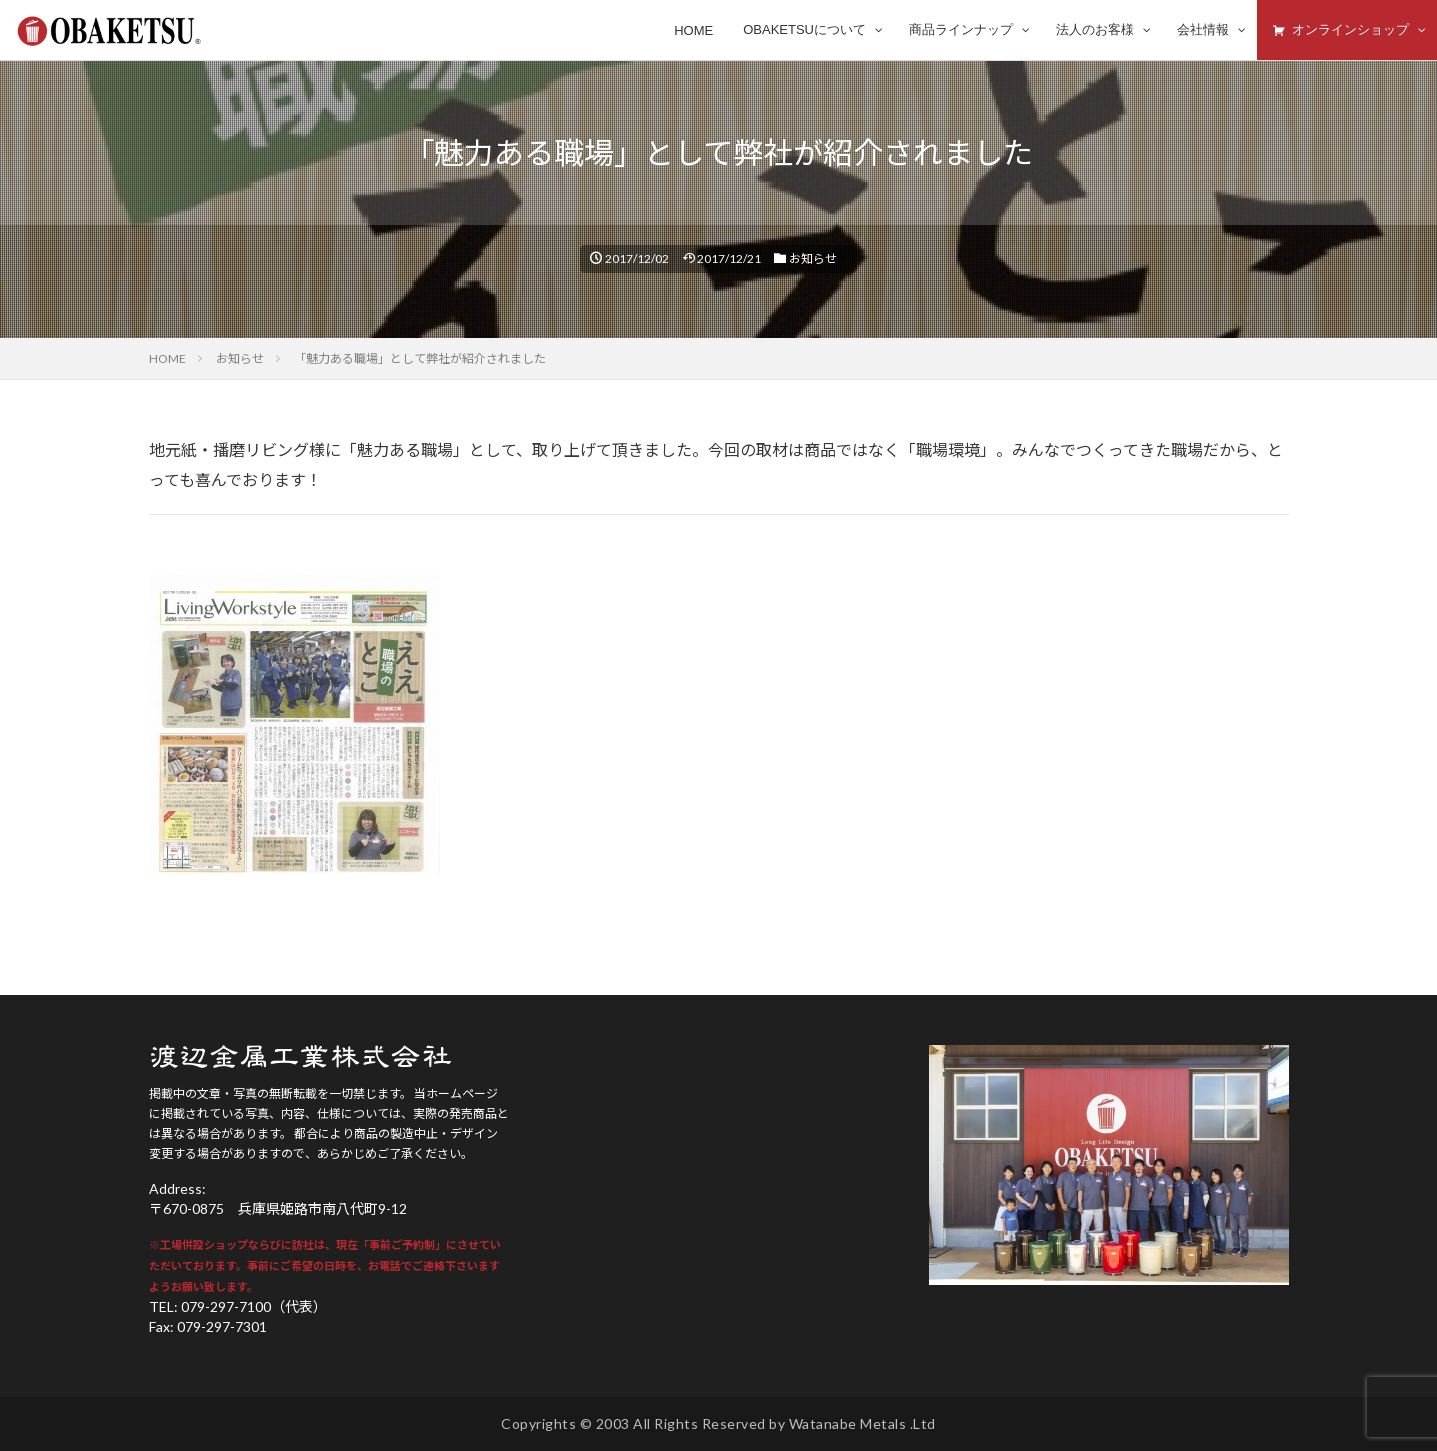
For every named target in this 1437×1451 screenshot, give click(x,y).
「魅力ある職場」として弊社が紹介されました (420, 358)
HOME (167, 358)
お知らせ (813, 258)
